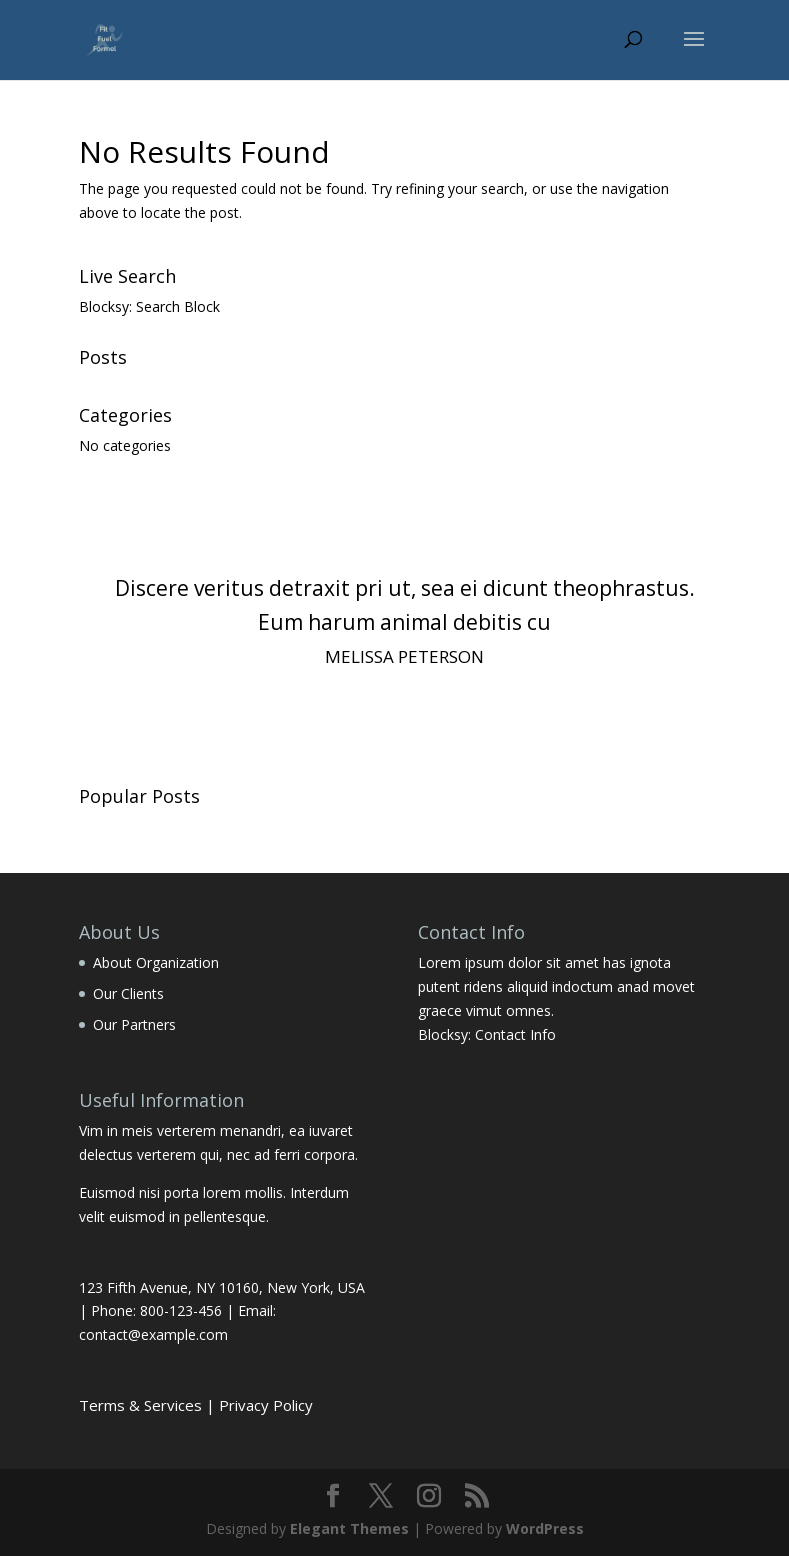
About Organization (156, 962)
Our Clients (128, 993)
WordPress (545, 1528)
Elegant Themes (349, 1528)
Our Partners (134, 1024)
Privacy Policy (266, 1405)
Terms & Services (140, 1405)
